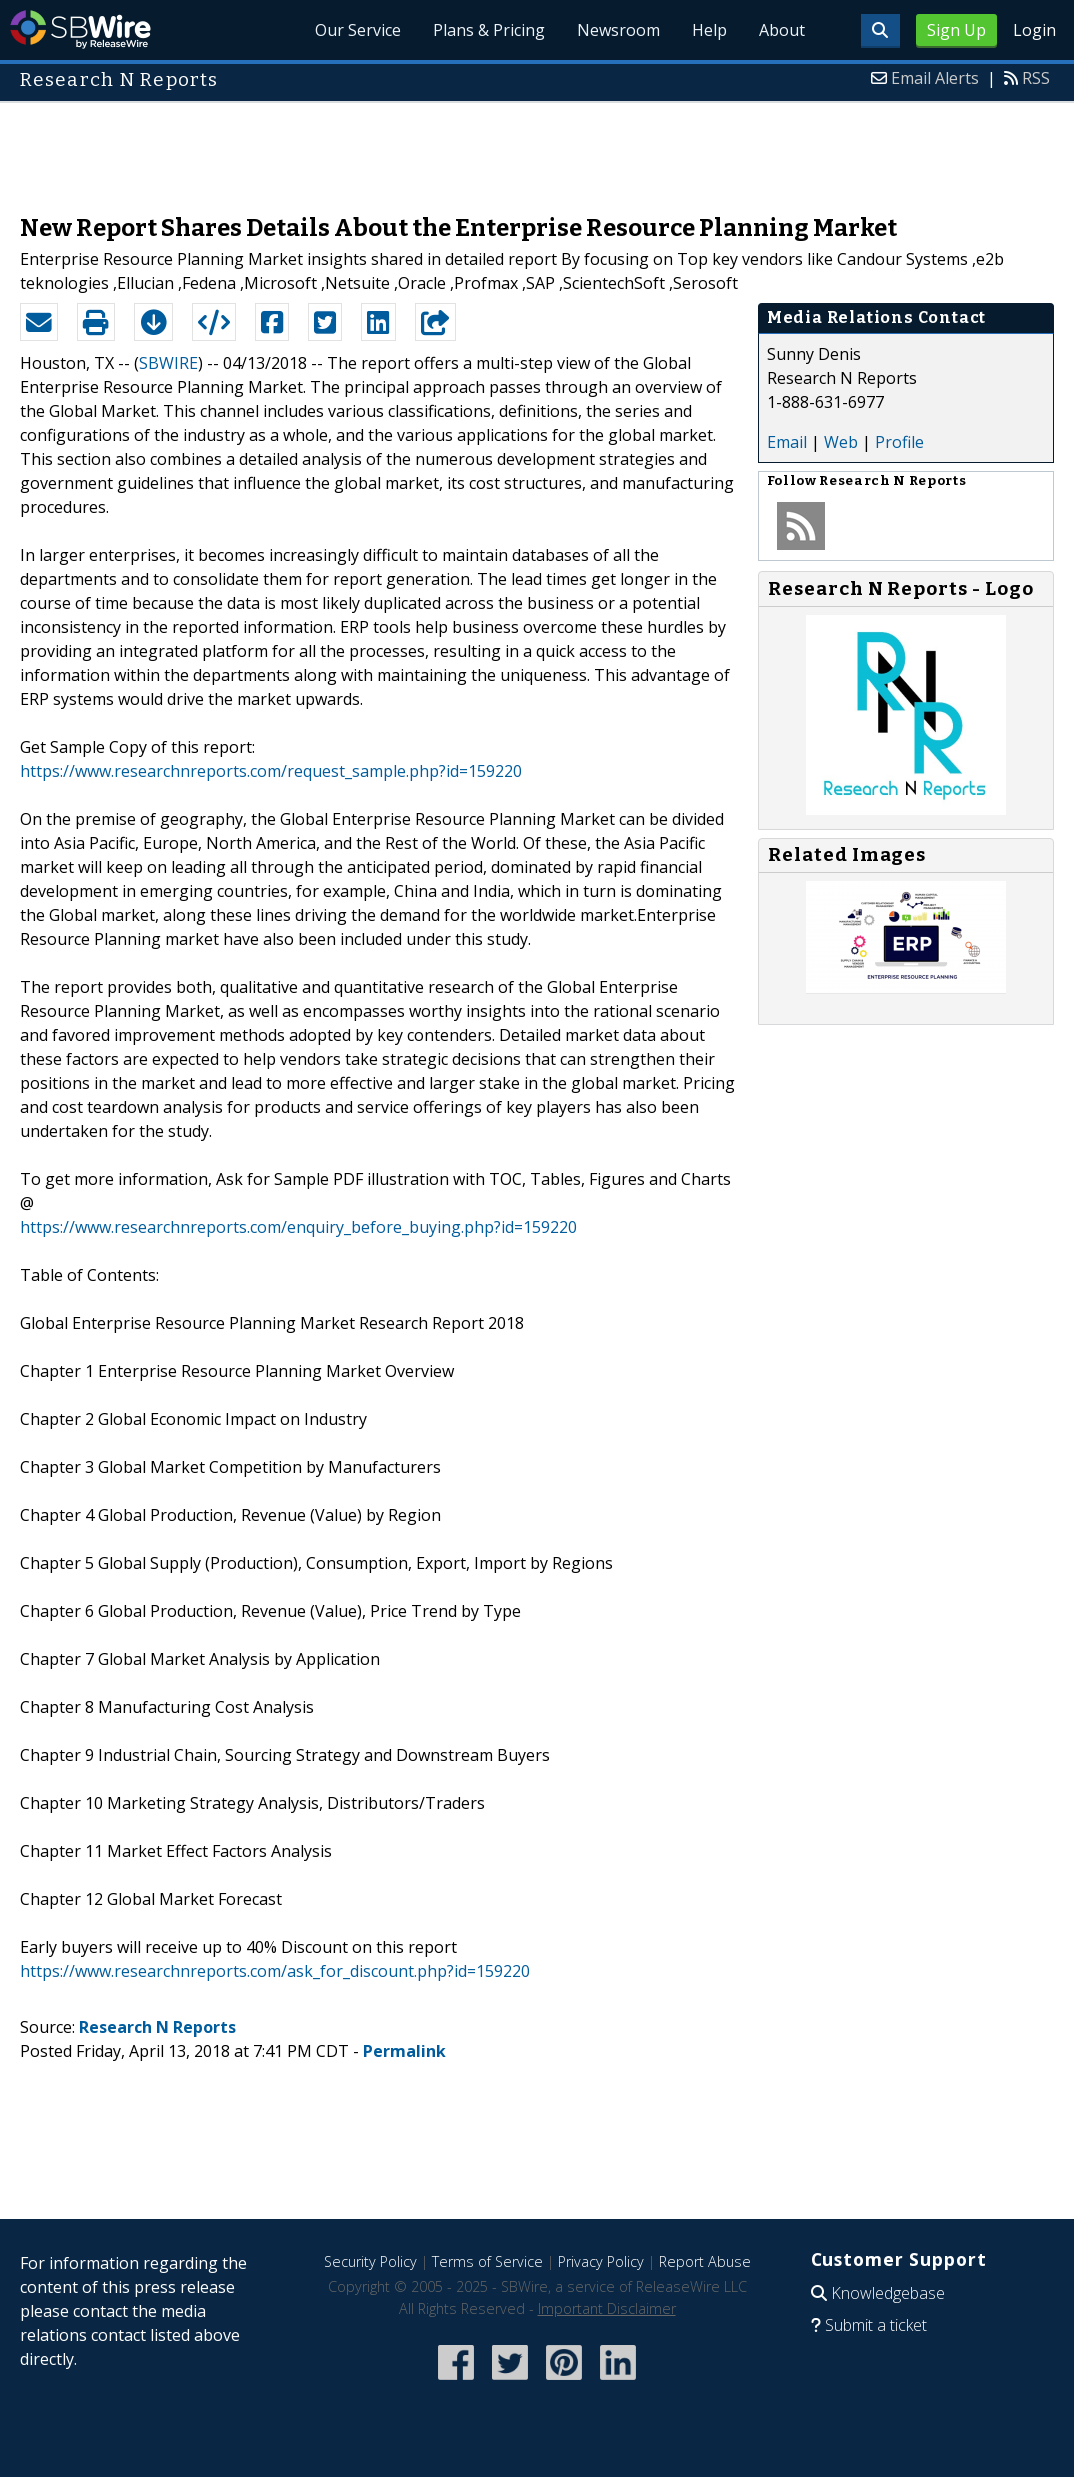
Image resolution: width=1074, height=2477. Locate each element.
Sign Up (956, 30)
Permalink (404, 2051)
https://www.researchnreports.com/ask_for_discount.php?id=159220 (275, 1971)
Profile (899, 442)
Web (841, 442)
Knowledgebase (888, 2293)
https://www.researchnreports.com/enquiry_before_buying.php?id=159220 (298, 1227)
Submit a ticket (876, 2325)
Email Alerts (935, 78)
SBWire (80, 29)
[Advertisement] (537, 148)
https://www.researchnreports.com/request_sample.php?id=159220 (271, 771)
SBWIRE (168, 363)
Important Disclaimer (607, 2308)
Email (787, 442)
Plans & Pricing (489, 30)
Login (1034, 30)
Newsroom (618, 30)
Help (709, 30)
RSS (1036, 78)
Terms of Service (487, 2261)
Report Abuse (705, 2261)
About (782, 30)
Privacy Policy (601, 2261)
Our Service (358, 30)
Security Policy (370, 2261)
